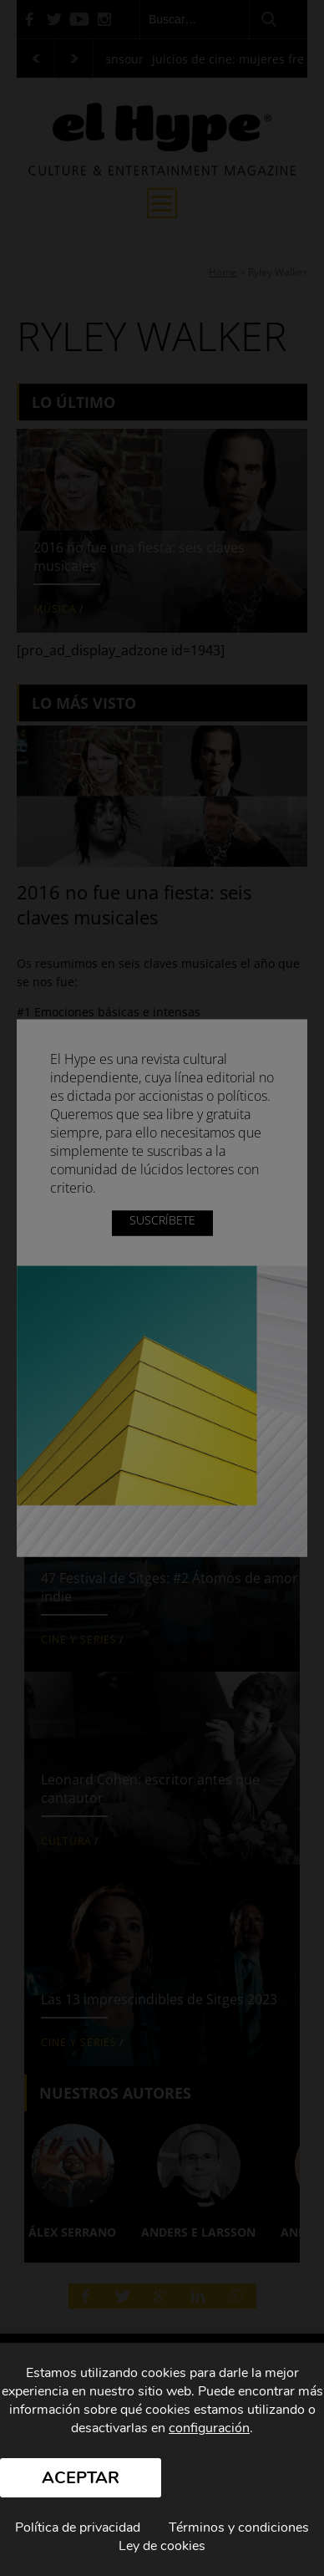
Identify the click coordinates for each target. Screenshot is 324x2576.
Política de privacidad (77, 2527)
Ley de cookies (162, 2546)
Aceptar (80, 2478)
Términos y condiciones (239, 2527)
